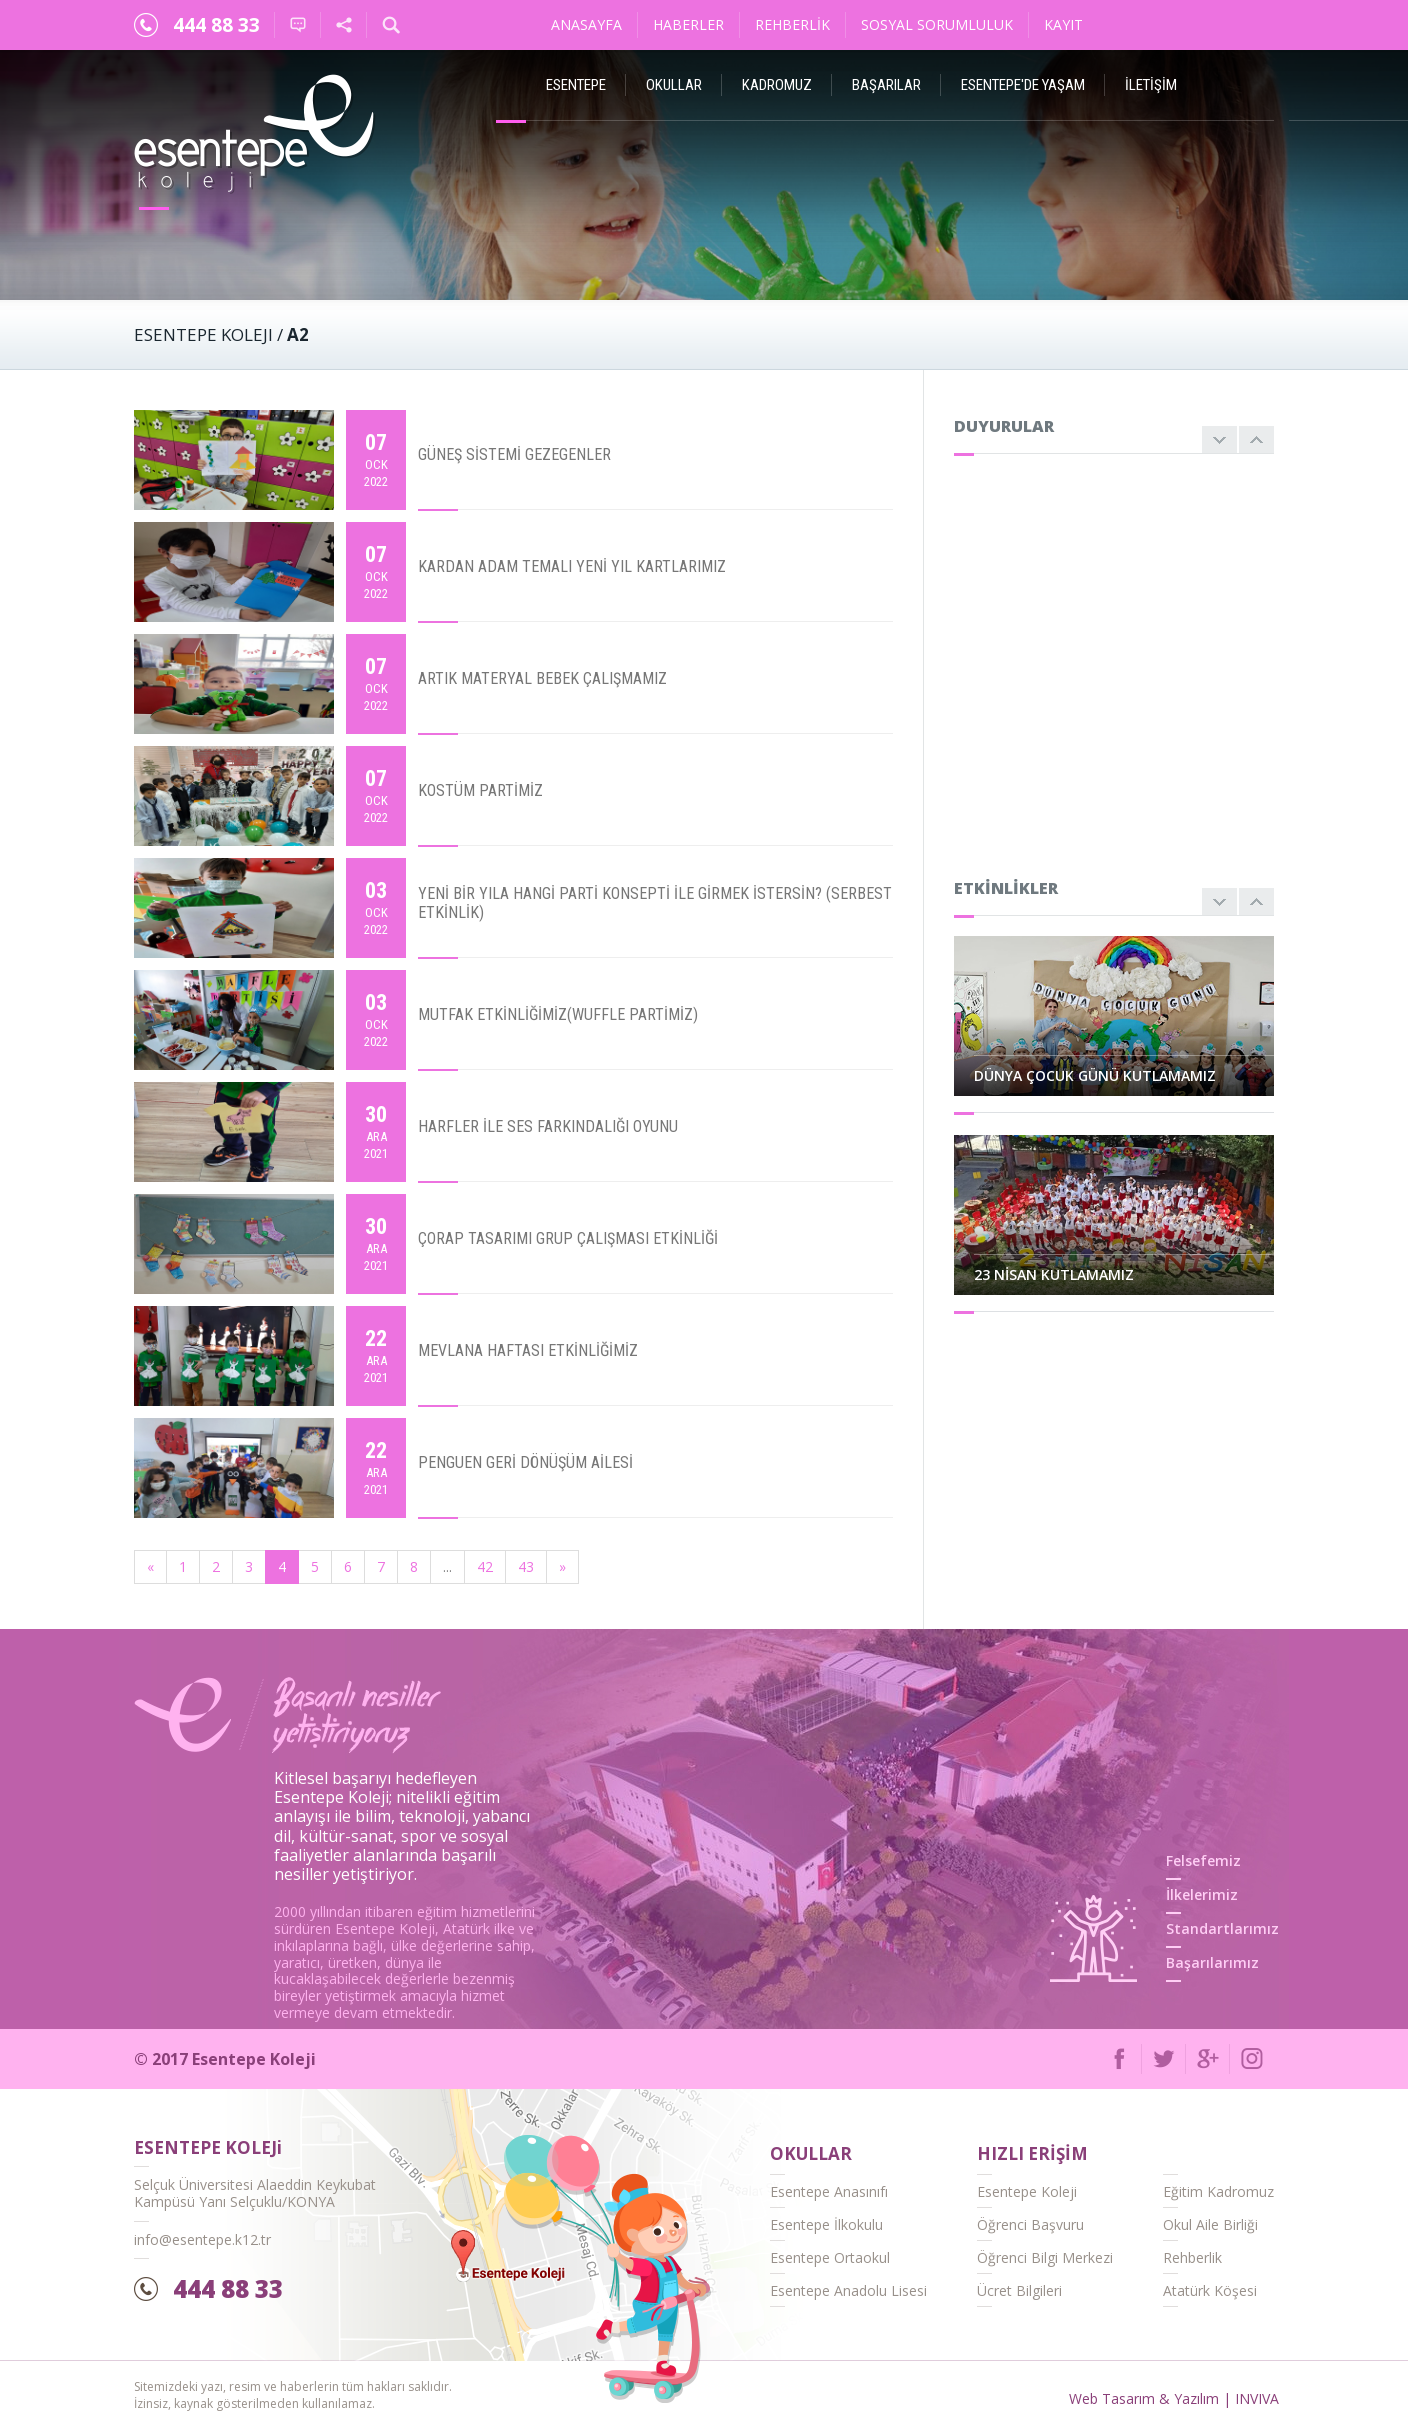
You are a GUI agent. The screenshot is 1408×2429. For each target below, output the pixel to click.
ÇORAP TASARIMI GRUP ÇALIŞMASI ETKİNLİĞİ (568, 1238)
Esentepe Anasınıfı (829, 2191)
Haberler (688, 24)
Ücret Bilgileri (1019, 2290)
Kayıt (1063, 24)
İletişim (1151, 85)
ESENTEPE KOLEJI (203, 334)
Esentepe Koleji (1027, 2191)
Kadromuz (777, 85)
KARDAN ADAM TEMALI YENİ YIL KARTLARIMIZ (572, 566)
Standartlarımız (1222, 1928)
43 (526, 1566)
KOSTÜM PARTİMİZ (480, 790)
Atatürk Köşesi (1210, 2290)
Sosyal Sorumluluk (937, 24)
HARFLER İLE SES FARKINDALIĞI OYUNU (548, 1126)
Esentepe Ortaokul (830, 2257)
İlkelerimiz (1202, 1894)
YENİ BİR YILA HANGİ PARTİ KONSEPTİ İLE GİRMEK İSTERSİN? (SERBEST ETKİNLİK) (655, 903)
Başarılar (886, 85)
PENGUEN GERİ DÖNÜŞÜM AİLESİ (525, 1462)
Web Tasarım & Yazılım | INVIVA (1174, 2398)
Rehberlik (792, 24)
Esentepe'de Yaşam (1023, 85)
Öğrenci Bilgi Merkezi (1045, 2257)
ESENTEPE (576, 85)
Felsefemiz (1203, 1860)
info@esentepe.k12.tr (202, 2239)
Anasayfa (586, 24)
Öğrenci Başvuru (1030, 2224)
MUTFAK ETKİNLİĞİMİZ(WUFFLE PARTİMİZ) (558, 1014)
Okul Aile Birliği (1210, 2224)
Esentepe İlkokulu (826, 2224)
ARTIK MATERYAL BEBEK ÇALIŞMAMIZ (542, 678)
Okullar (674, 85)
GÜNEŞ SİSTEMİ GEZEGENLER (514, 454)
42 (485, 1566)
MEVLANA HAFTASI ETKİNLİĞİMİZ (528, 1350)
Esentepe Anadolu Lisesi (848, 2290)
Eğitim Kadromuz (1218, 2191)
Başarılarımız (1212, 1962)
